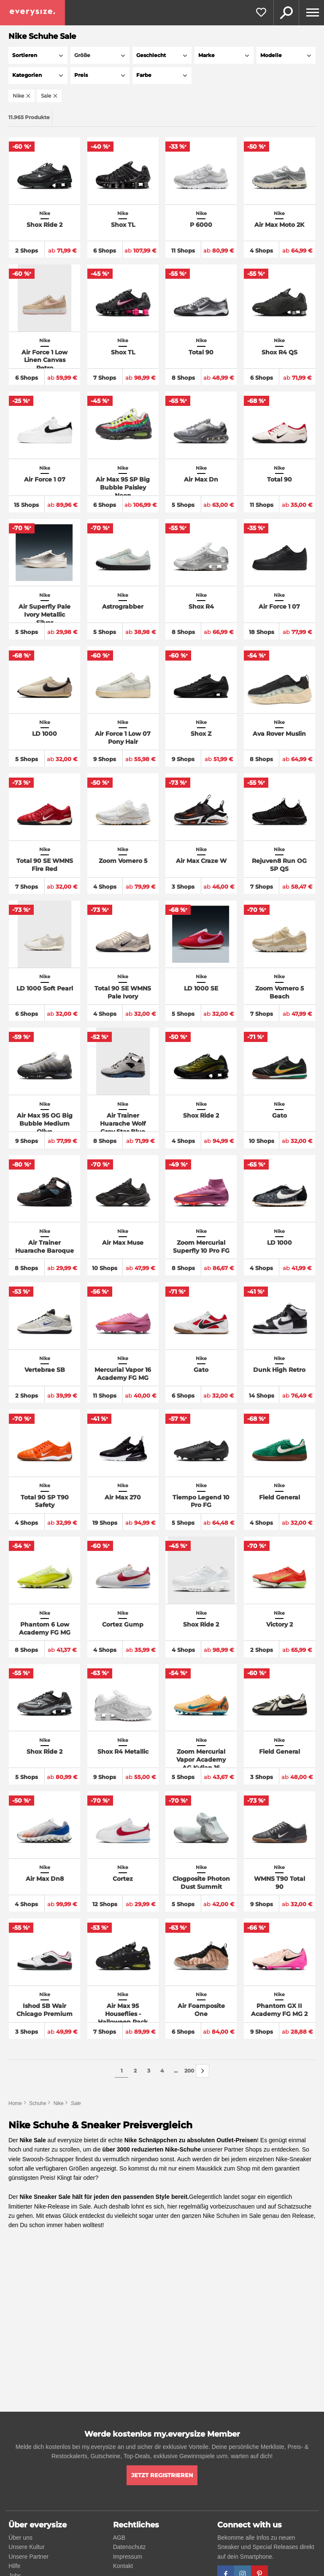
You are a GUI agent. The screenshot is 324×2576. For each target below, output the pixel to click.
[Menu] (311, 12)
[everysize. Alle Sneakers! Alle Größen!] (32, 12)
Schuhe (37, 2103)
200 (189, 2070)
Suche (286, 12)
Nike (59, 2103)
